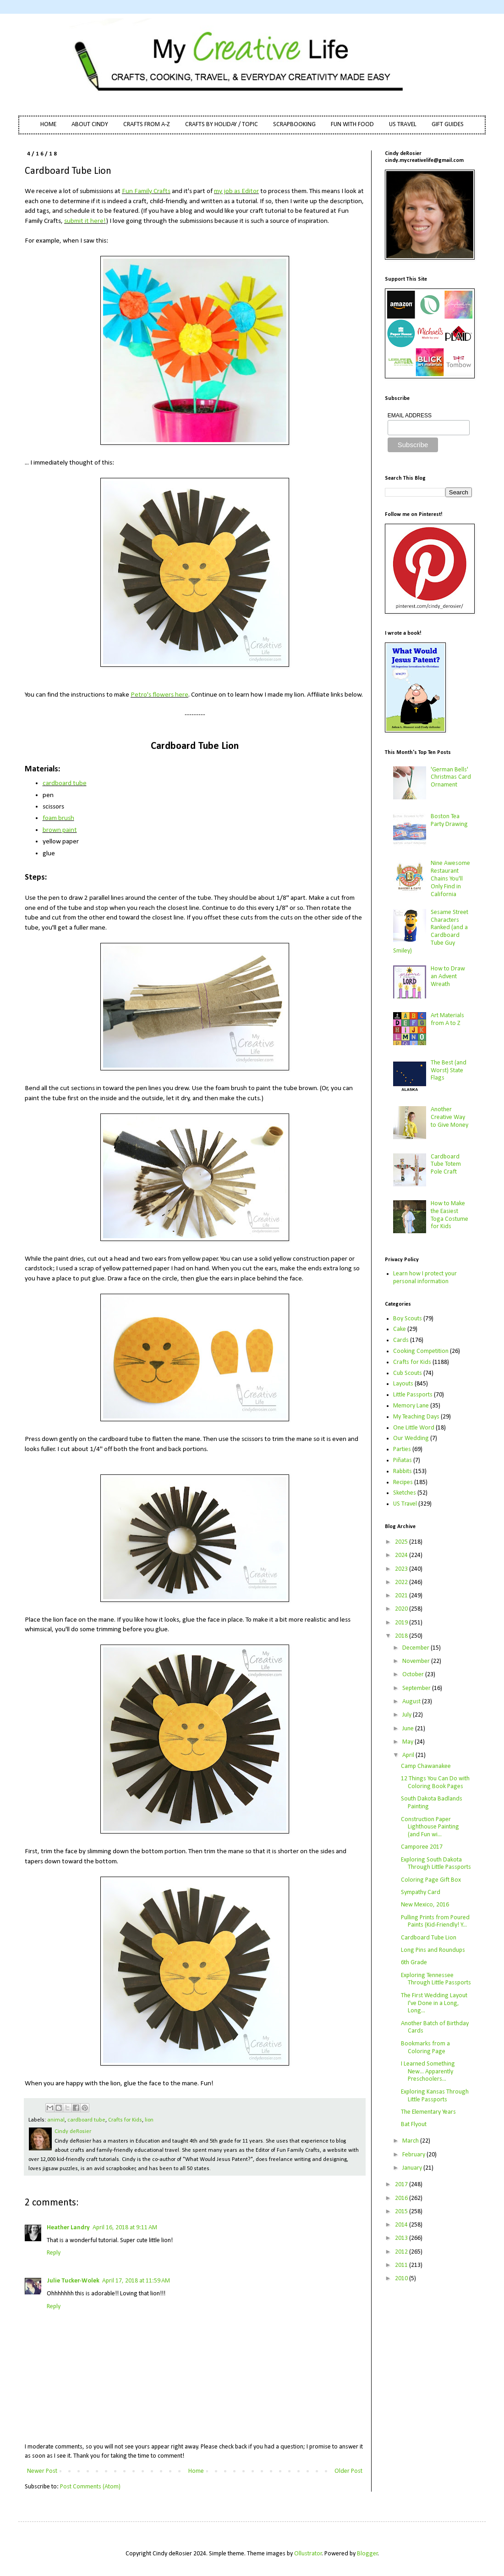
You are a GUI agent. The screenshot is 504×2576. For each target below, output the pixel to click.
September (417, 1688)
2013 (402, 2238)
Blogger (367, 2553)
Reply (53, 2252)
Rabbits (402, 1471)
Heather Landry (68, 2227)
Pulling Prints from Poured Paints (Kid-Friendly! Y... (435, 1921)
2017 (402, 2184)
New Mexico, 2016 (425, 1904)
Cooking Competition (421, 1351)
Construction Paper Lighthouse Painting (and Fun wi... (430, 1827)
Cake (399, 1329)
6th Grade (414, 1962)
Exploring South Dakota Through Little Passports (436, 1863)
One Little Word (413, 1427)
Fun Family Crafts (146, 191)
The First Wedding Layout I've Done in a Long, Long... (434, 2003)
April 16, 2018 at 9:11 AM (125, 2227)
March (411, 2141)
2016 (402, 2198)
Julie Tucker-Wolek (73, 2280)
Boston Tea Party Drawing (449, 820)
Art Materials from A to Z (447, 1019)
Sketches (404, 1493)
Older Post (348, 2471)
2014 (402, 2224)
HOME (48, 124)
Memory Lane (411, 1405)
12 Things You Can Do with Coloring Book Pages (435, 1782)
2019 (402, 1622)
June (408, 1728)
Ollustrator (308, 2553)
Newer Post (42, 2471)
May (408, 1742)
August (412, 1701)
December (416, 1648)
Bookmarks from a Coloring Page (425, 2047)
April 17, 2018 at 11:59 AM (136, 2280)
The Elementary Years (428, 2112)
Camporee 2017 (422, 1847)
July (407, 1715)
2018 (402, 1636)
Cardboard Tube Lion (428, 1937)
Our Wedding (411, 1438)
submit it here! (85, 221)
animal (56, 2120)
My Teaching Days (416, 1416)
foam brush (58, 818)
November (416, 1661)
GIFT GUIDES (448, 124)
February (414, 2154)
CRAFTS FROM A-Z (146, 124)
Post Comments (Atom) (90, 2486)
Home (196, 2471)
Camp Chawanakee (426, 1766)
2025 (402, 1542)
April (409, 1755)
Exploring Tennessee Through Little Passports (436, 1979)
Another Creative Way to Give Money (449, 1117)
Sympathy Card (420, 1892)
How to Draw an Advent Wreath (448, 976)
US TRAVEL (402, 124)
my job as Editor (236, 191)
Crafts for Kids (125, 2120)
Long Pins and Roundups (433, 1950)
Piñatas (402, 1460)
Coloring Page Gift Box (431, 1880)
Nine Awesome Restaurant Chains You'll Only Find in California (450, 878)
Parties (402, 1449)
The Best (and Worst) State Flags (448, 1070)
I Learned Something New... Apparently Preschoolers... (428, 2072)
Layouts (403, 1383)
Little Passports (413, 1394)
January (412, 2168)
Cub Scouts (407, 1373)
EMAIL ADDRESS (410, 415)
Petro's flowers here (159, 694)
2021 (402, 1595)
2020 (402, 1609)
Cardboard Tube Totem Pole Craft (446, 1164)
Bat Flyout (414, 2124)
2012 (402, 2252)
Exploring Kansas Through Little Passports (435, 2095)
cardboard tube (65, 783)
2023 (402, 1569)
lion (149, 2120)
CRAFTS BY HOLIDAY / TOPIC (221, 124)
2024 (402, 1555)
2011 (402, 2265)
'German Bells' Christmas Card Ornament (451, 777)
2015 (402, 2211)
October (413, 1674)
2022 (402, 1582)
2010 (402, 2278)
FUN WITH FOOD (352, 124)
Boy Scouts (407, 1318)
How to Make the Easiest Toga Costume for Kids (449, 1215)
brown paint (60, 830)
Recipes (403, 1482)
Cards (401, 1340)
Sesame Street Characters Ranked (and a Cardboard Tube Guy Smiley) (431, 931)
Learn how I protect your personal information (425, 1277)
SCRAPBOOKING (294, 124)
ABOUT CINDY (89, 124)
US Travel (405, 1504)
